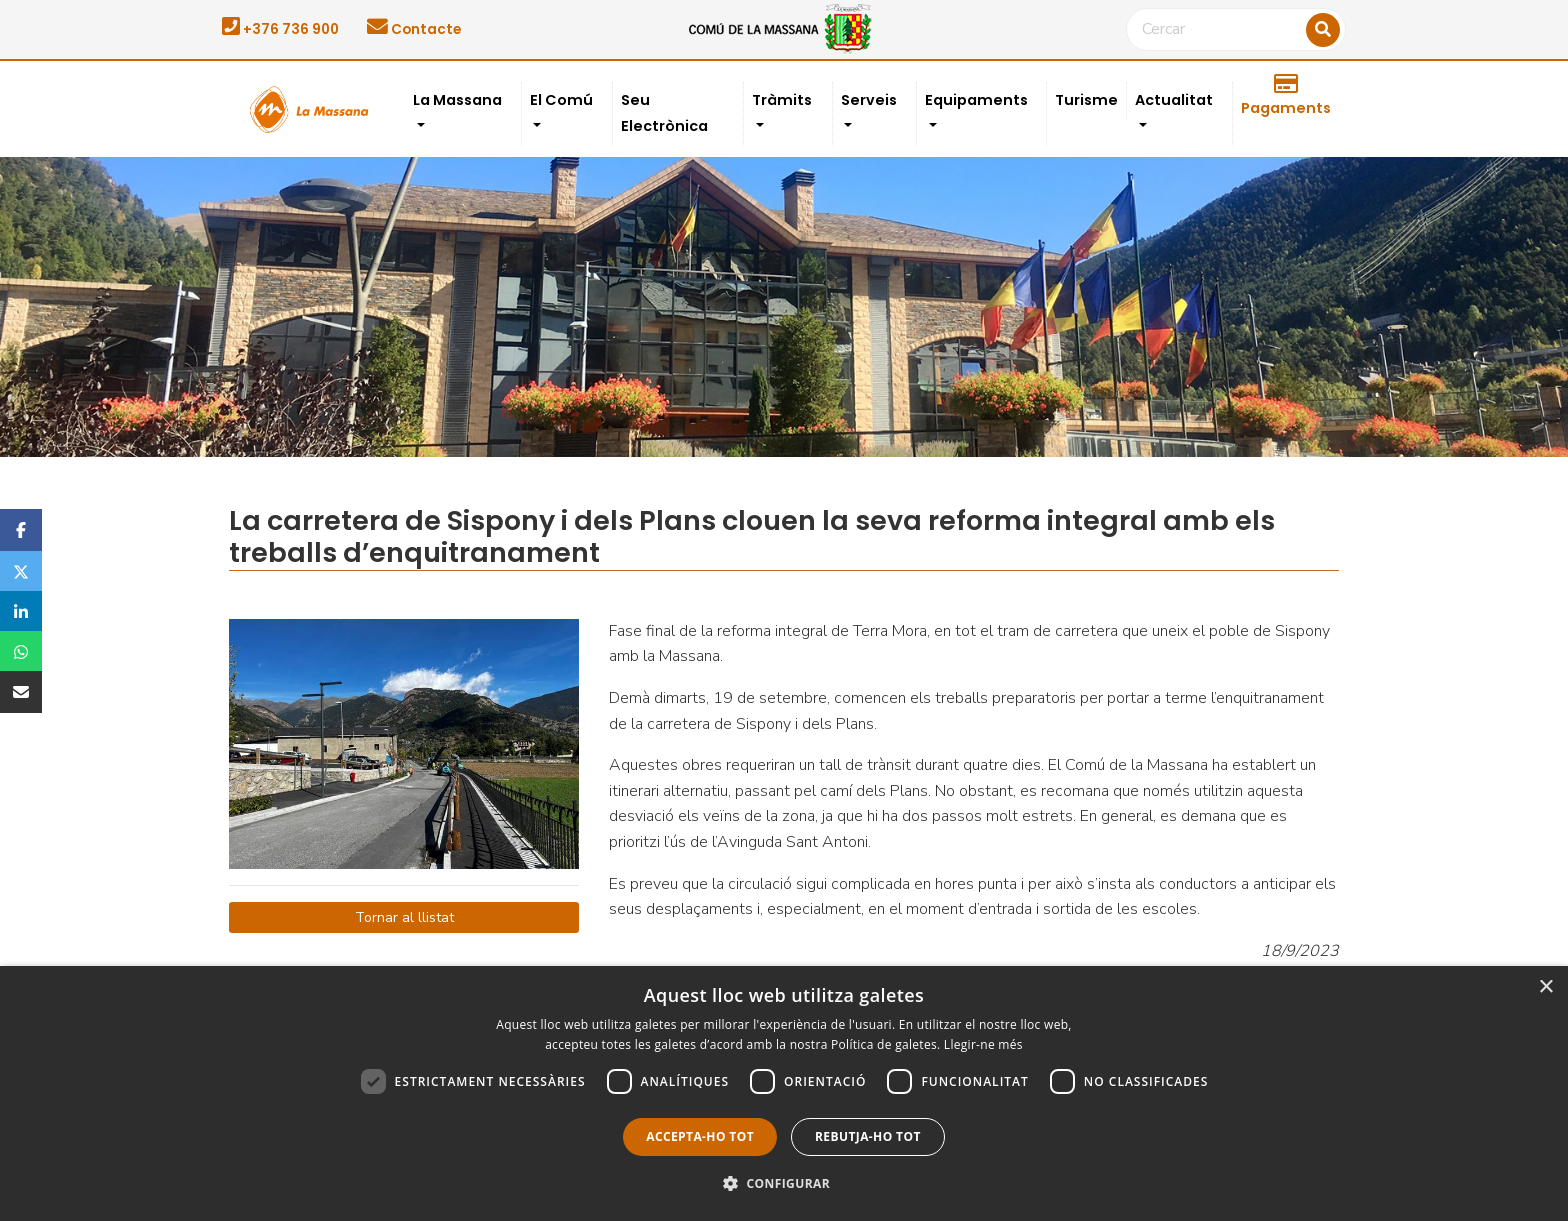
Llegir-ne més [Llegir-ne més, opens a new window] (983, 1044)
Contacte (414, 29)
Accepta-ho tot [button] (700, 1136)
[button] (784, 1184)
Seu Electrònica (664, 113)
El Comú (561, 100)
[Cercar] (1236, 30)
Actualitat (1174, 100)
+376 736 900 (280, 29)
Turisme (1086, 100)
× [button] (1545, 987)
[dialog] (784, 1093)
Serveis (869, 100)
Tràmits (782, 100)
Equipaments (976, 100)
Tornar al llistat (404, 917)
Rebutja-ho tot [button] (868, 1136)
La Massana (457, 100)
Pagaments (1286, 96)
